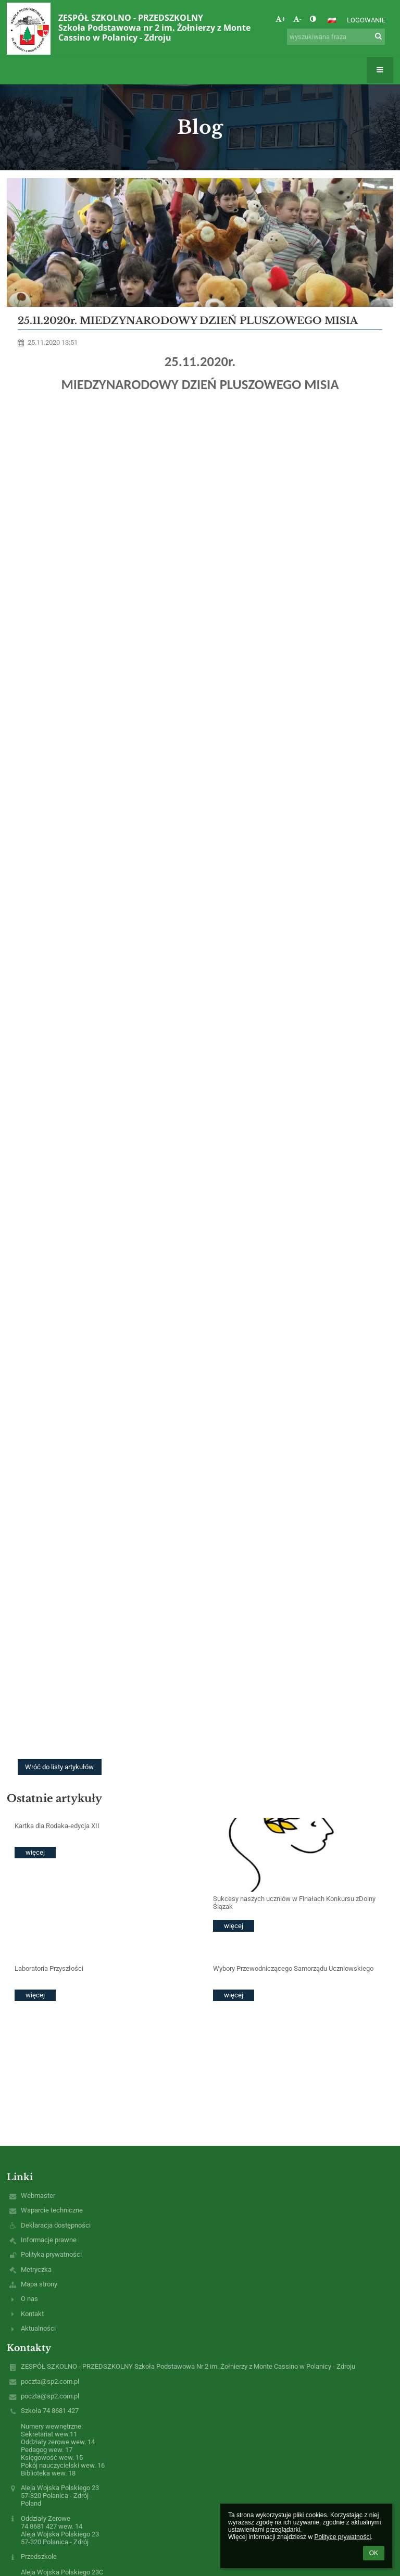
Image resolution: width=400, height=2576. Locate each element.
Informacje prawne (49, 2240)
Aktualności (38, 2328)
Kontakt (32, 2314)
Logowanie (366, 20)
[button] (332, 20)
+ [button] (280, 19)
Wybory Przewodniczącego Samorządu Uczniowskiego (293, 1968)
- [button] (297, 19)
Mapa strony (39, 2284)
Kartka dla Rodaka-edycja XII (57, 1826)
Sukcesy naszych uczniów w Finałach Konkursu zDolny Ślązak (294, 1902)
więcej (35, 1852)
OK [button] (373, 2553)
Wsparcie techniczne (52, 2210)
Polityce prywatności (342, 2537)
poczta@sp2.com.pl (50, 2381)
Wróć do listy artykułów (59, 1767)
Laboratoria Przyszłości (49, 1968)
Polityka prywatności (51, 2254)
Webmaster (38, 2195)
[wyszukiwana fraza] (335, 36)
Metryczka (36, 2269)
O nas (29, 2299)
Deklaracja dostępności (56, 2225)
